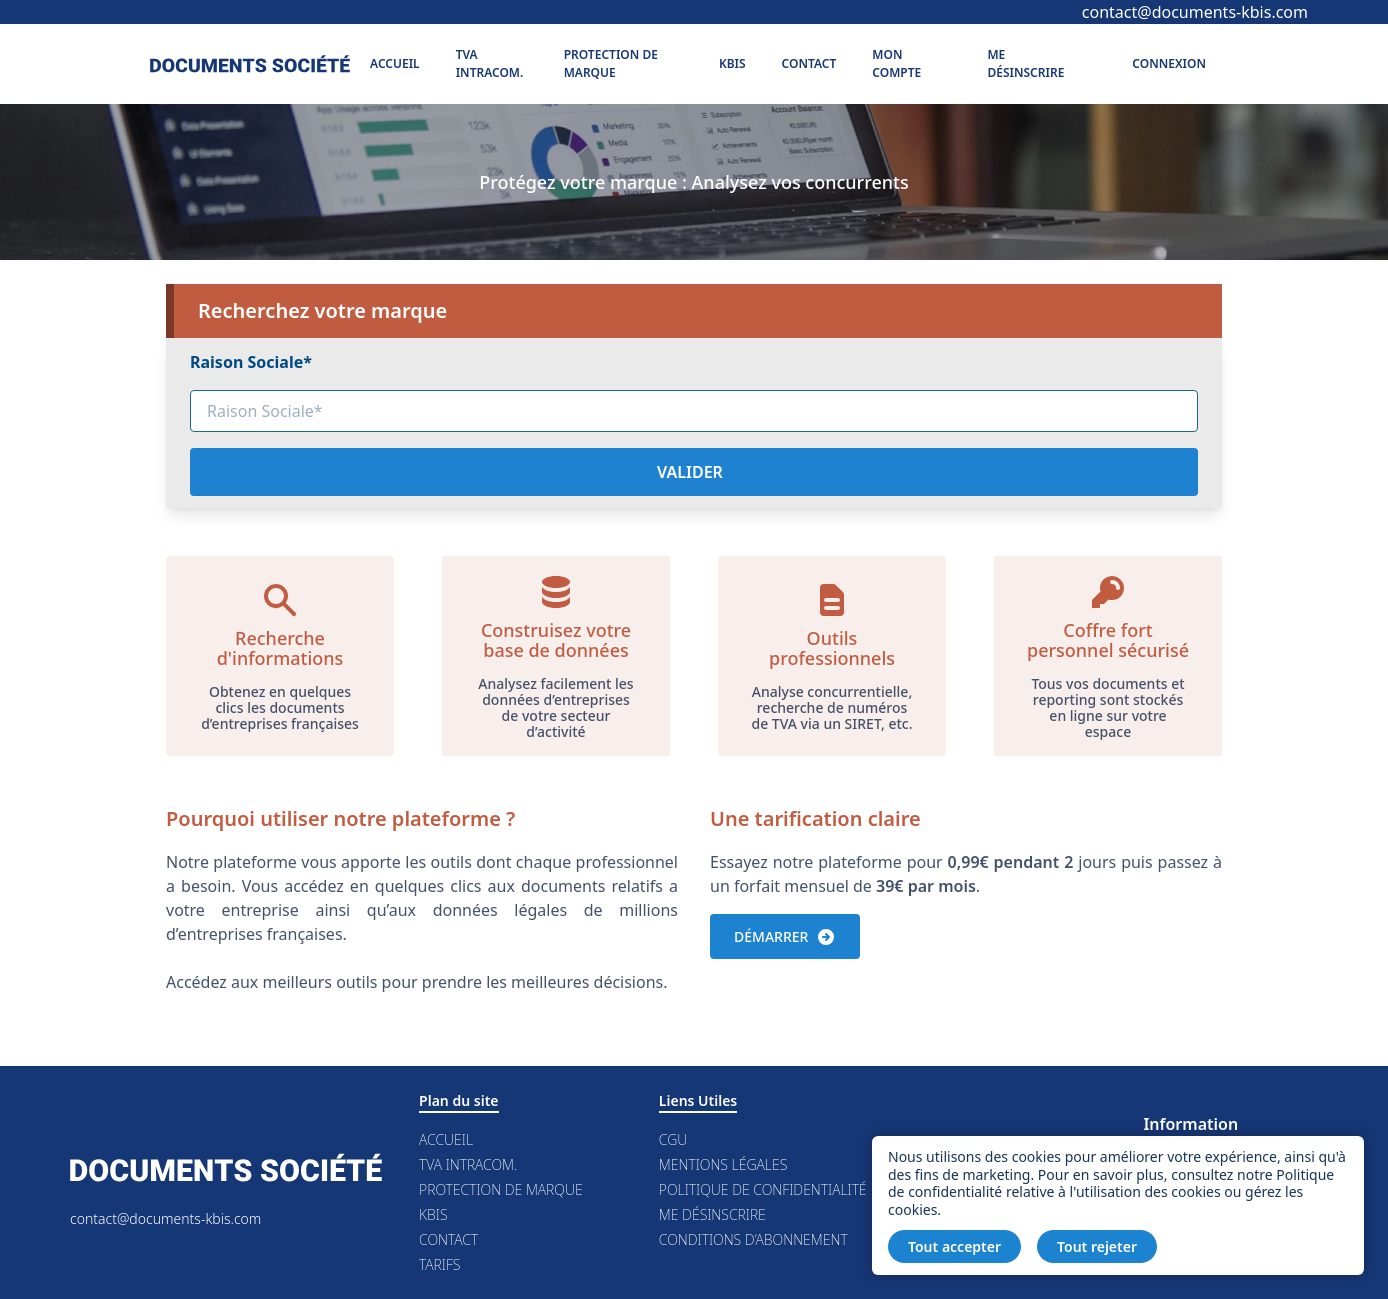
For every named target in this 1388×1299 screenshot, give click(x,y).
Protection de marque (611, 63)
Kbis (732, 63)
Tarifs (439, 1264)
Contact (809, 63)
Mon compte (896, 63)
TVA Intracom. (490, 63)
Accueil (395, 63)
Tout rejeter (1097, 1246)
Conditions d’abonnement (753, 1239)
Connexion (1169, 63)
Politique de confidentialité (763, 1189)
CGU (673, 1139)
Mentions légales (723, 1164)
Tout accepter (954, 1246)
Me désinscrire (1025, 63)
